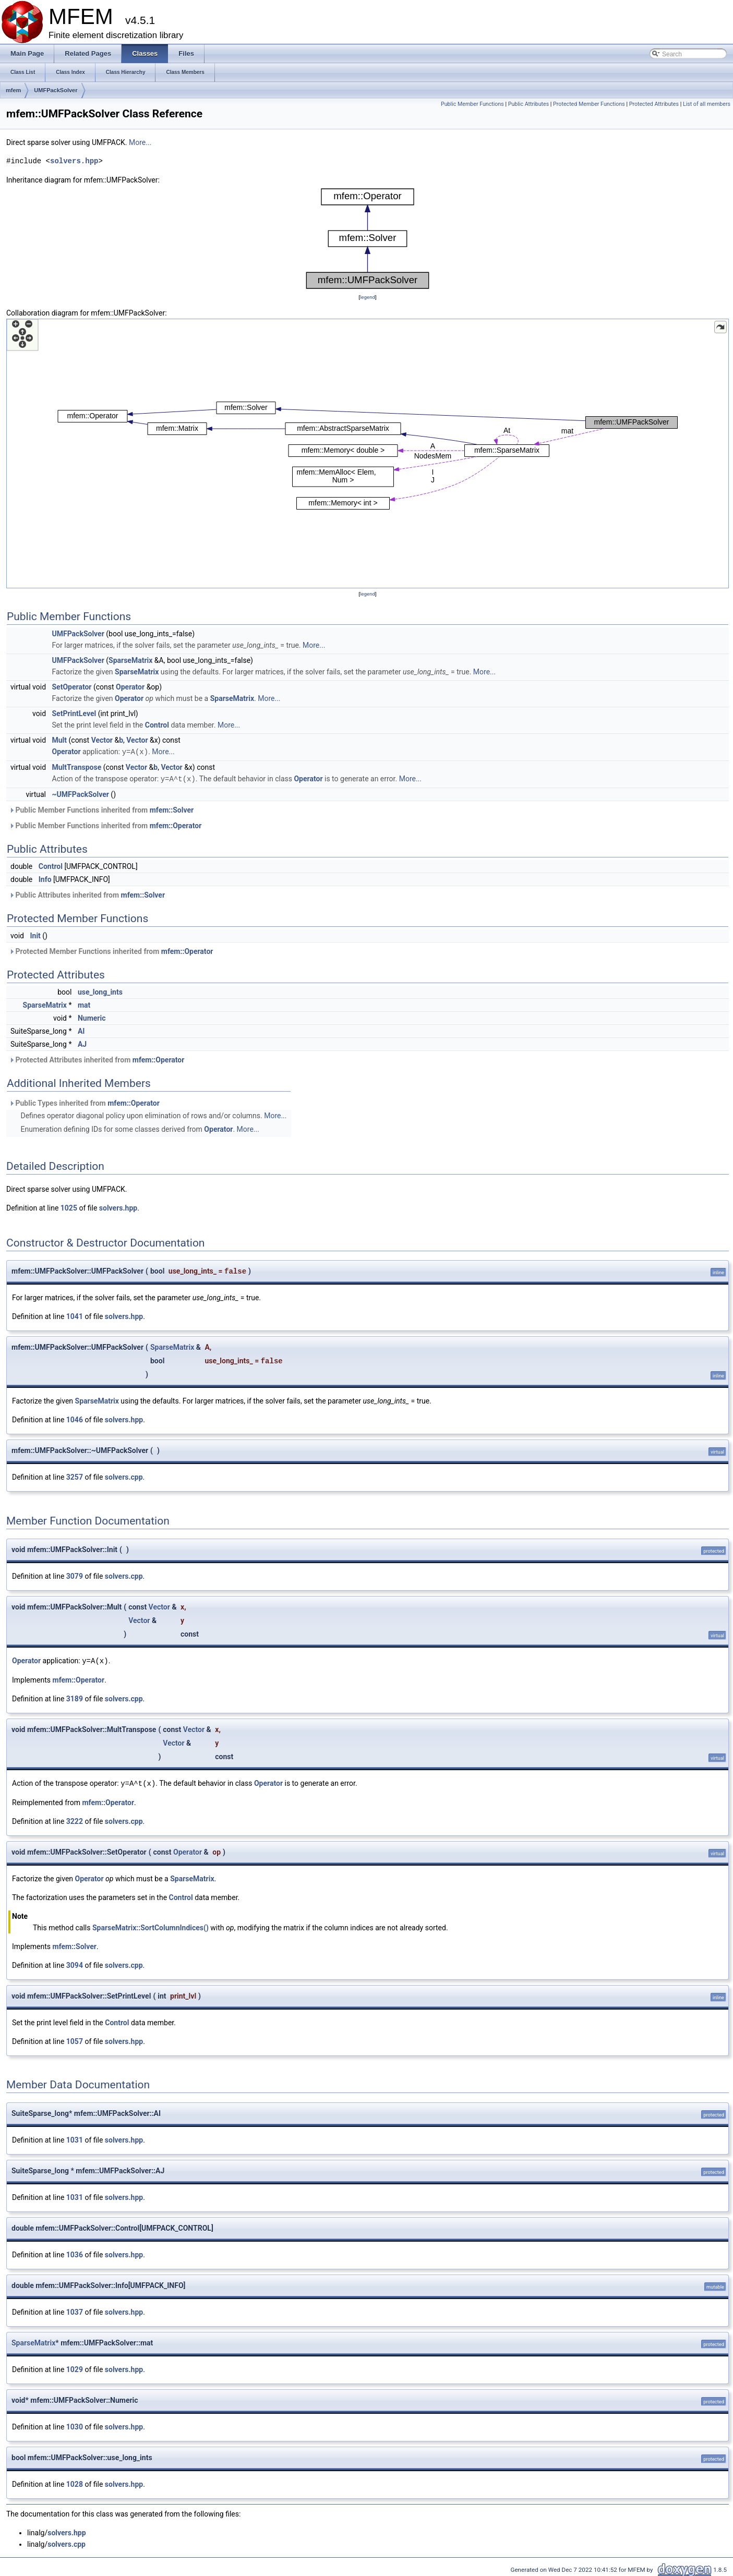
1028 (74, 2482)
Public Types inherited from (84, 1102)
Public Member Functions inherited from (101, 809)
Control (157, 725)
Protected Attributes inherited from (96, 1059)
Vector (102, 740)
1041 (74, 1315)
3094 (74, 1963)
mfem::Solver (172, 809)
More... (140, 142)
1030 (74, 2425)
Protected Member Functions (589, 104)
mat (84, 1004)
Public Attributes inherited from (87, 894)
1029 (74, 2367)
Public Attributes (528, 104)
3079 (74, 1575)
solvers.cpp (124, 1476)
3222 (74, 1819)
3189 (74, 1697)
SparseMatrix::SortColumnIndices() (150, 1925)
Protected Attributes (654, 104)
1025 (69, 1207)
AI (81, 1030)
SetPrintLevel (74, 713)
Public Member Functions (472, 104)
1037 (74, 2310)
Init (35, 934)
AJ (82, 1043)
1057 (74, 2039)
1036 (74, 2252)
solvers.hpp (74, 161)
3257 (74, 1476)
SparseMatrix (130, 660)
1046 (74, 1418)
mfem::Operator (176, 824)
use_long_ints (100, 991)
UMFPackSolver (55, 90)
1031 (74, 2138)
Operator (130, 687)
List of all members (706, 104)
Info (45, 878)
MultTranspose (77, 767)
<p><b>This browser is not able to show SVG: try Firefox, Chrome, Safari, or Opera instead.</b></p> (368, 239)
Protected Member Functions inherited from (111, 950)
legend (367, 297)
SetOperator (72, 687)
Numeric (92, 1017)
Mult (59, 740)
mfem (13, 90)
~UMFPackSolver (80, 793)
